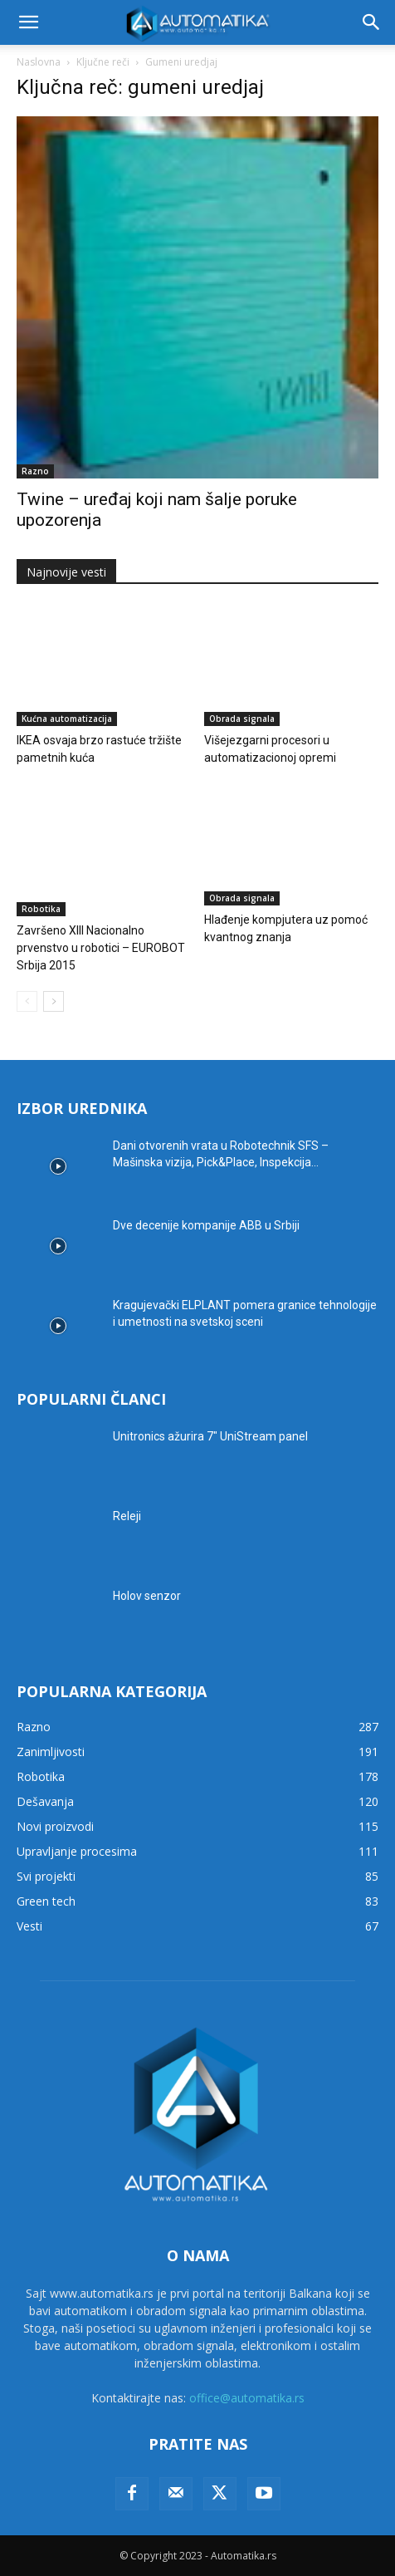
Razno (35, 471)
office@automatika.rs (247, 2398)
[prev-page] (27, 1001)
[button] (28, 22)
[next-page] (53, 1001)
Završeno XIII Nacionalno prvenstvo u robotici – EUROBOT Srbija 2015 (101, 948)
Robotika (41, 909)
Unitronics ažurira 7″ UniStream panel (210, 1436)
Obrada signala (242, 718)
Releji (127, 1516)
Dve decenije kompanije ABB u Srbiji (206, 1225)
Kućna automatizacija (67, 718)
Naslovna (39, 62)
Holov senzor (147, 1595)
